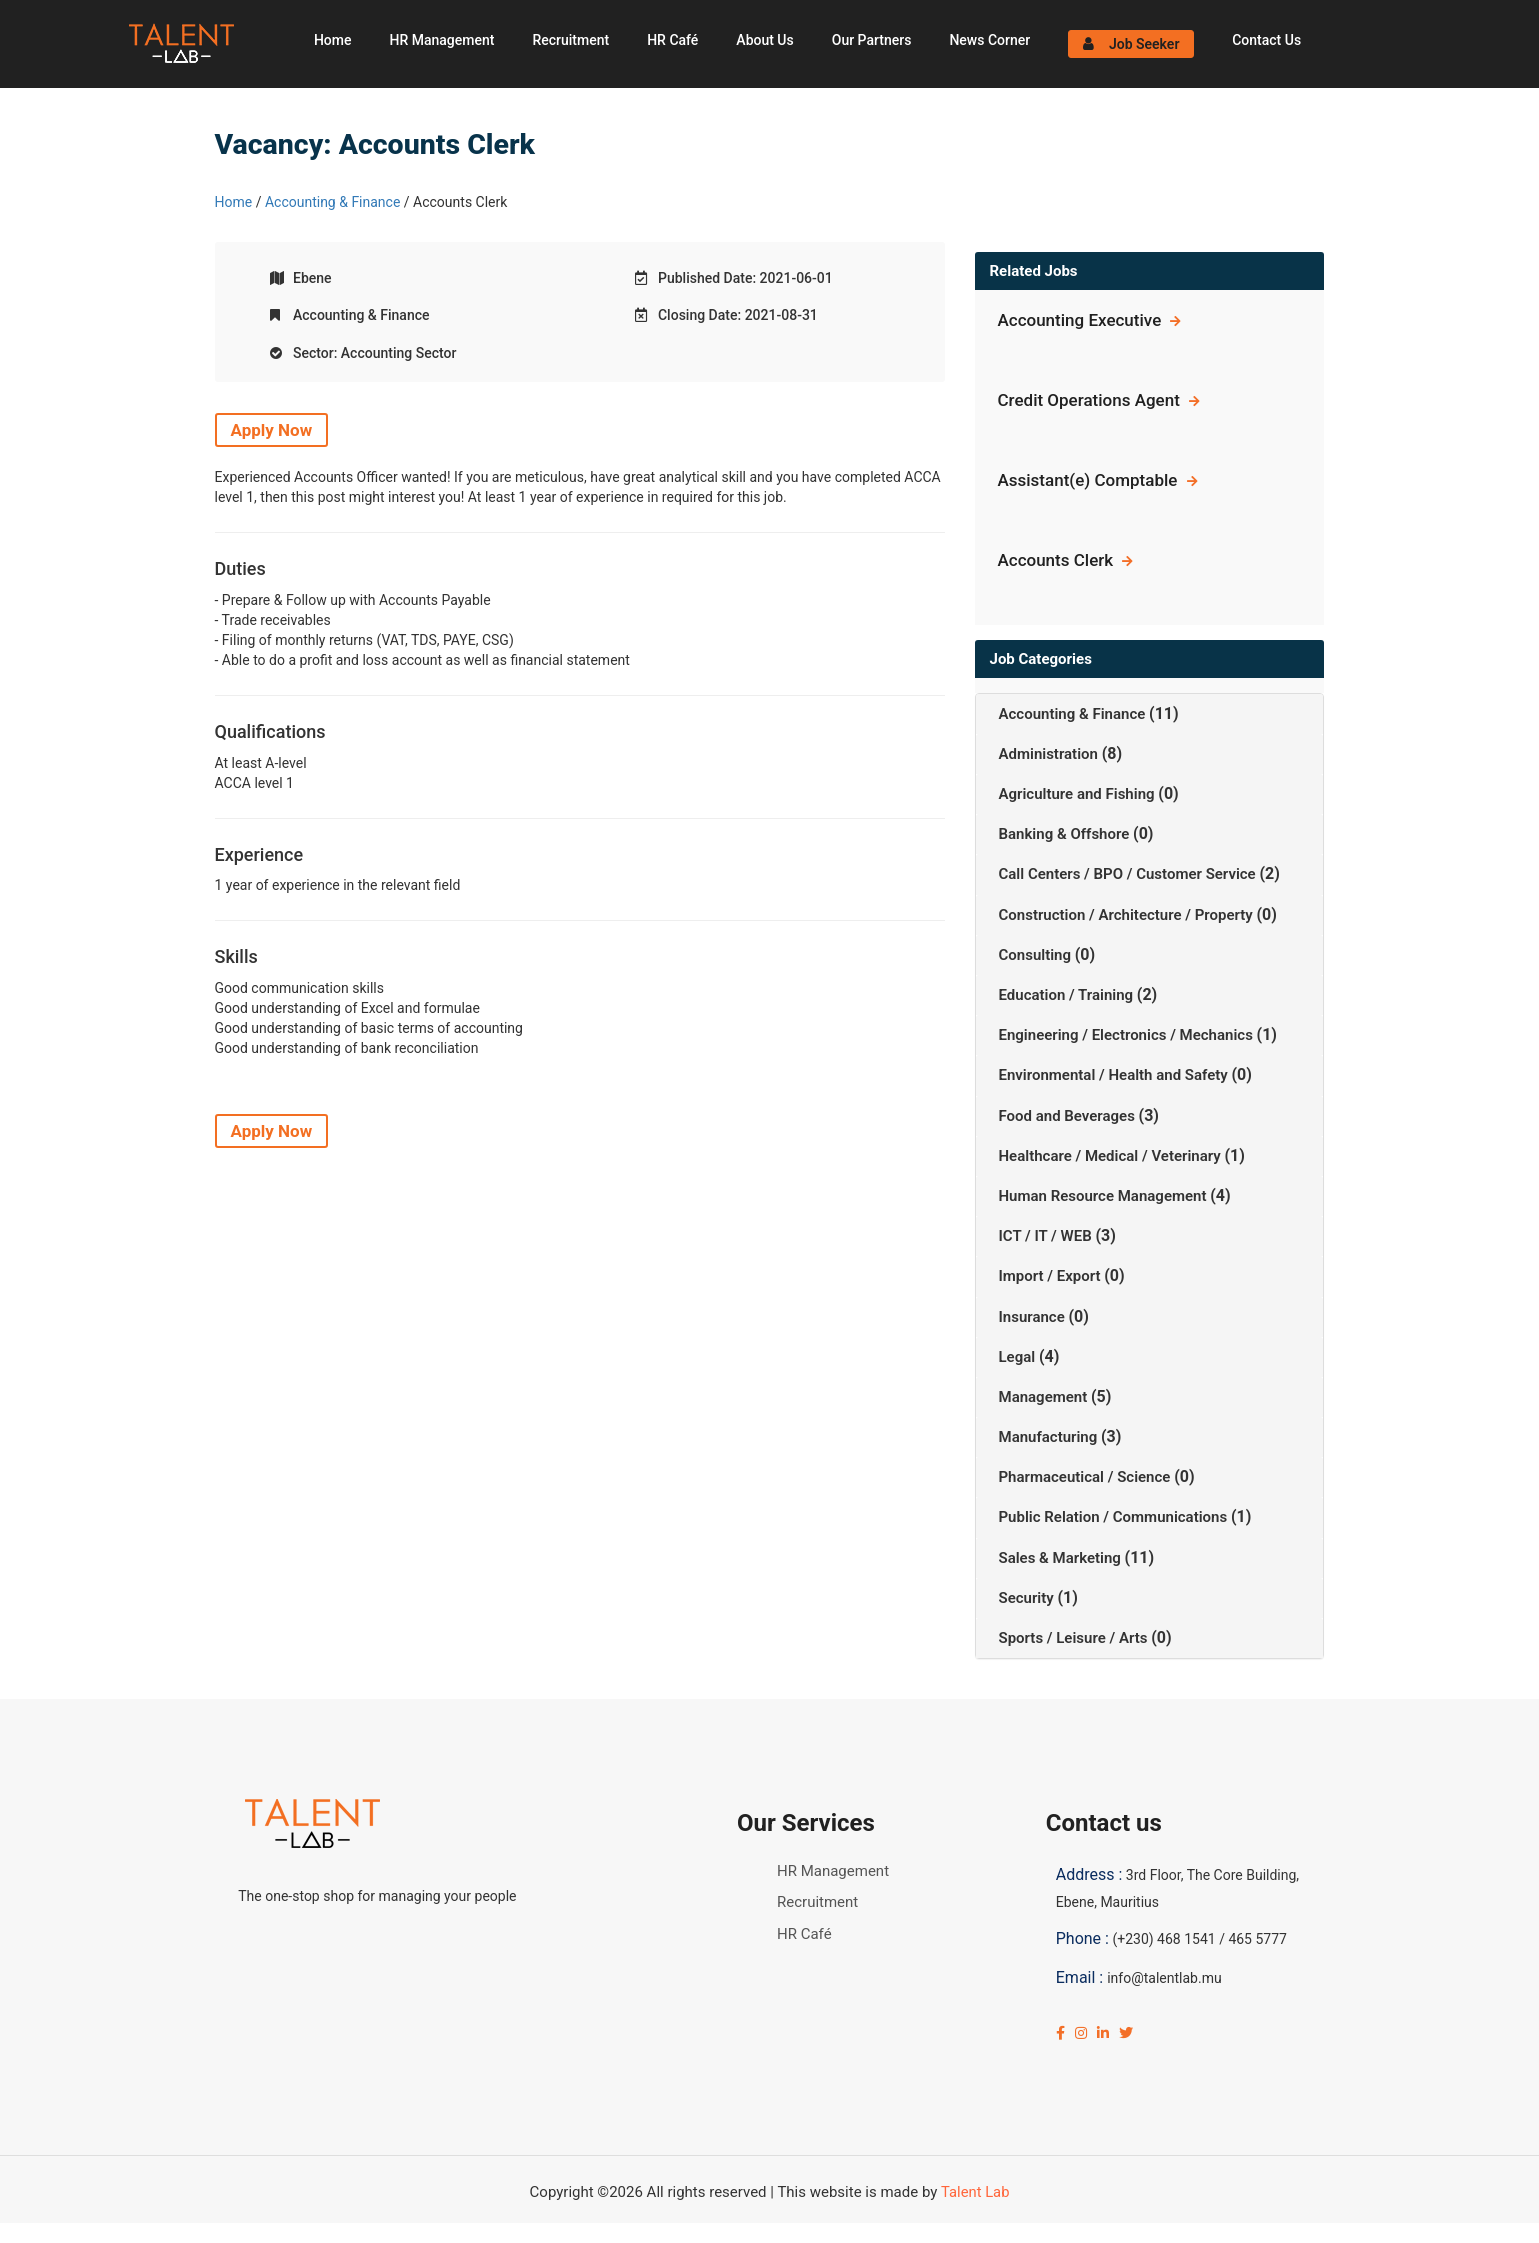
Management (1045, 1397)
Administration (1050, 754)
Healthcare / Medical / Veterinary (1112, 1156)
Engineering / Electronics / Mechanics (1128, 1035)
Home (333, 40)
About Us (764, 40)
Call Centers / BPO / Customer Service (1129, 874)
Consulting (1037, 955)
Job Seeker (1131, 44)
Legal (1019, 1357)
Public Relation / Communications (1115, 1517)
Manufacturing (1050, 1437)
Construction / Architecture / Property (1128, 915)
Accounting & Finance (332, 202)
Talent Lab (974, 2192)
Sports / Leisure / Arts (1075, 1638)
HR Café (672, 40)
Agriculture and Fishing (1079, 794)
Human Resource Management (1105, 1196)
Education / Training (1068, 995)
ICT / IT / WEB (1047, 1236)
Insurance (1034, 1317)
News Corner (989, 40)
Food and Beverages (1069, 1116)
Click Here (495, 2233)
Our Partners (872, 40)
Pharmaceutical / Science (1087, 1477)
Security (1028, 1598)
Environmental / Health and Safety (1115, 1075)
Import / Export (1052, 1276)
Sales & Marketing (1062, 1558)
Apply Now (272, 430)
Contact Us (1266, 40)
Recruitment (570, 40)
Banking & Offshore (1066, 834)
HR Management (441, 40)
